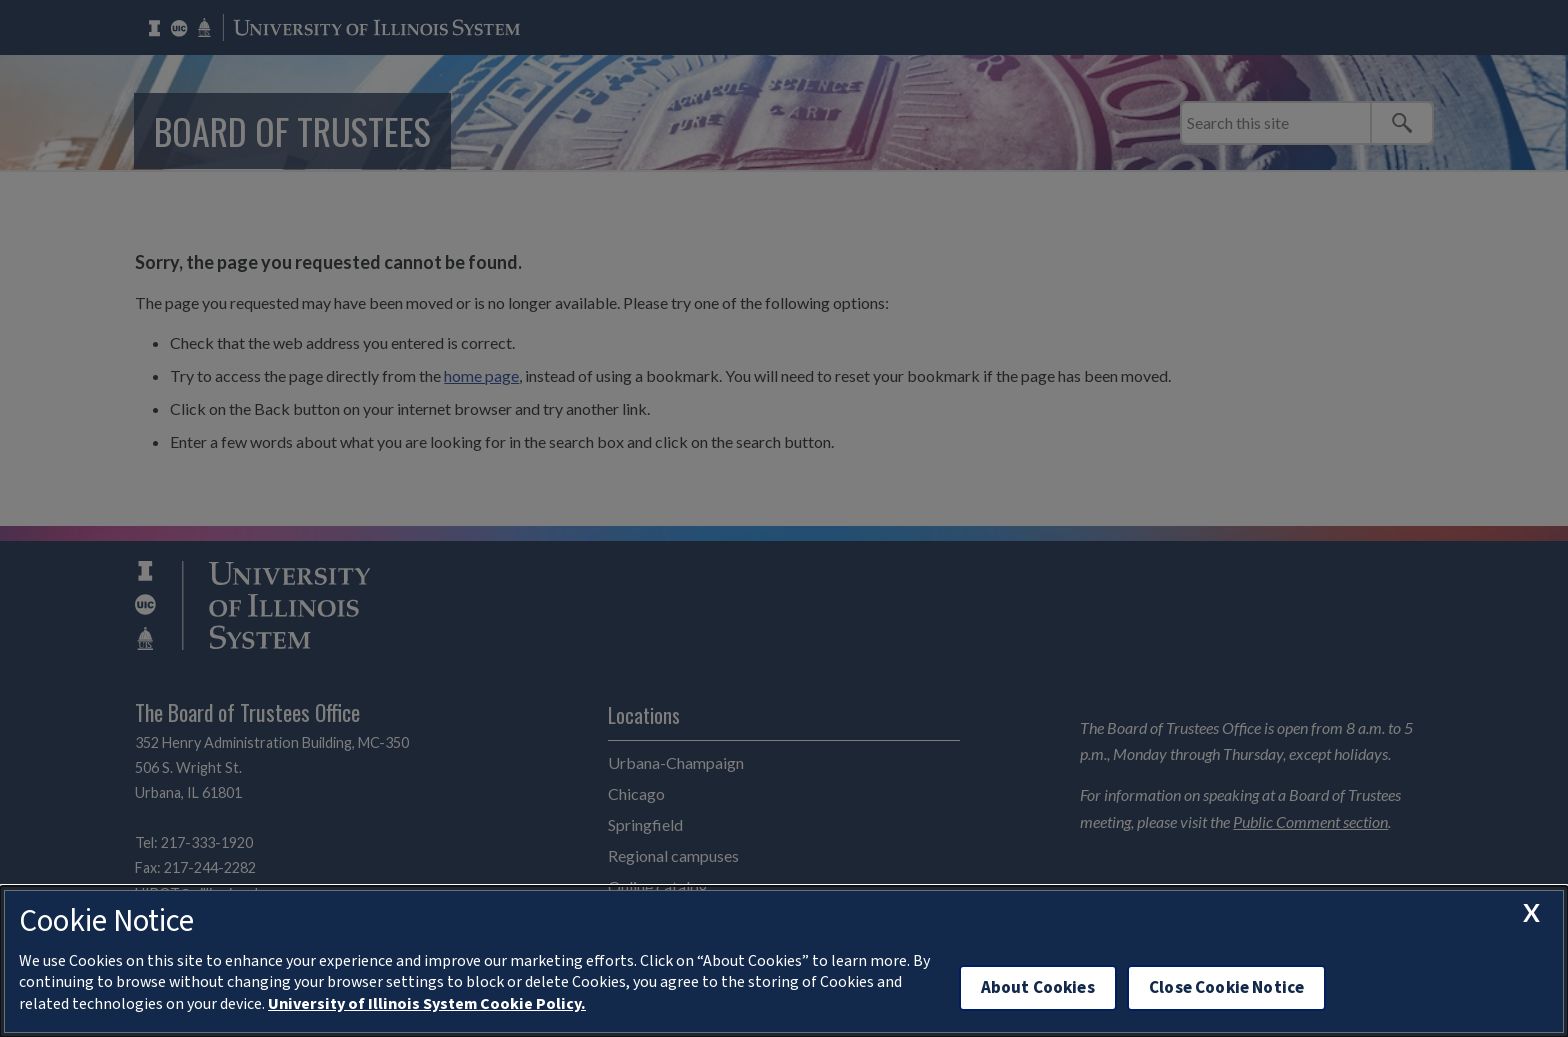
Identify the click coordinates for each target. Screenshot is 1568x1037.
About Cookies (1038, 987)
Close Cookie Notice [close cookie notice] (1226, 987)
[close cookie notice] (1531, 913)
